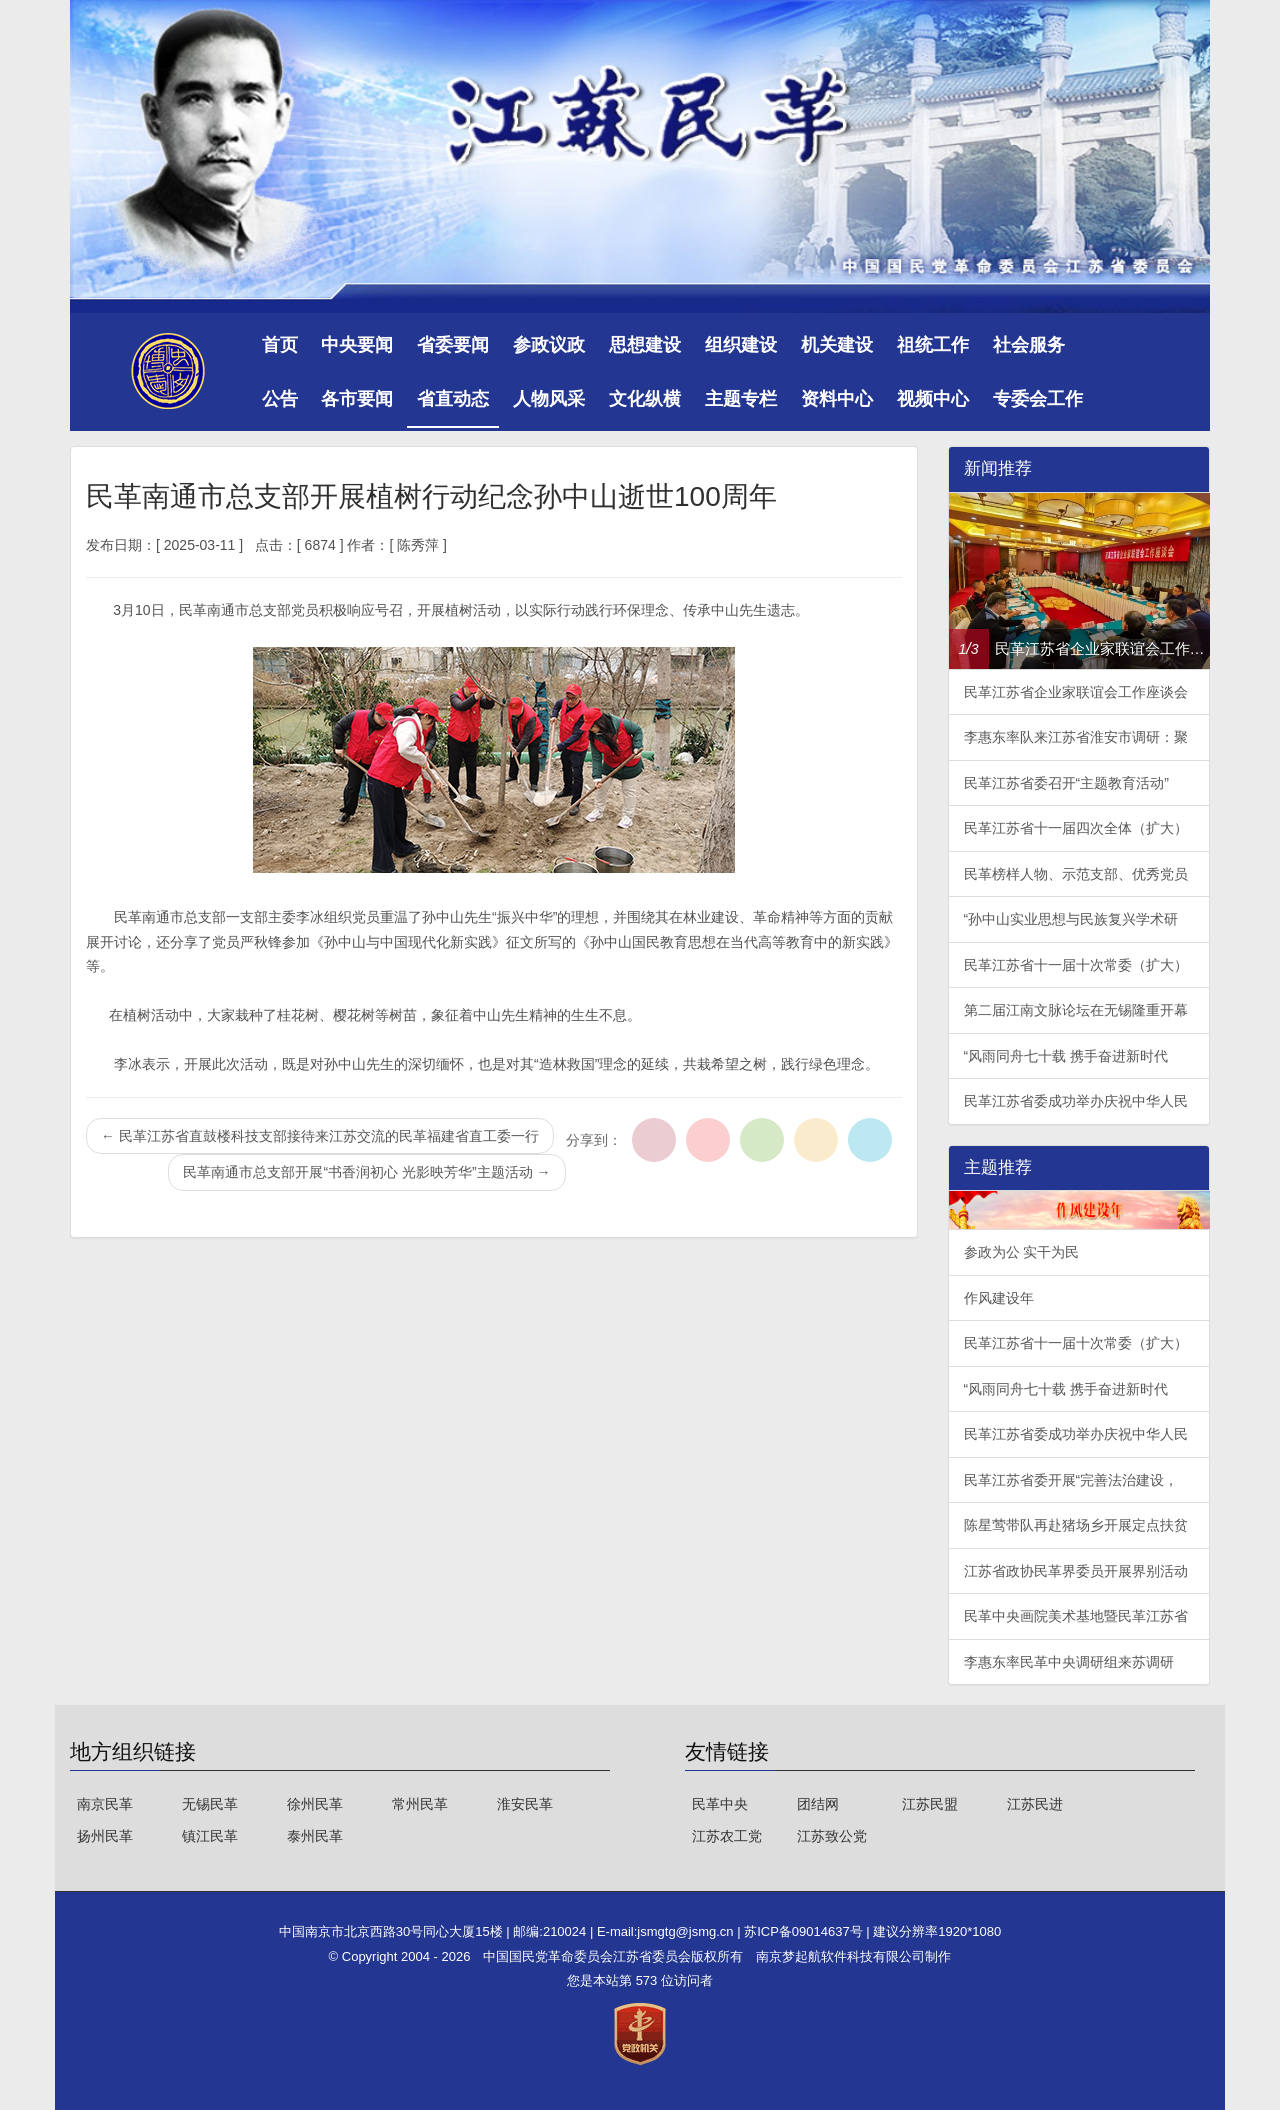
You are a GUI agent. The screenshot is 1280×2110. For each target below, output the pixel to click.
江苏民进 (1035, 1804)
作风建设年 (999, 1298)
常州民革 (420, 1804)
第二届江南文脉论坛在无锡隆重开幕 (1076, 1010)
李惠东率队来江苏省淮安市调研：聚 (1076, 737)
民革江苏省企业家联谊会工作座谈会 (1076, 692)
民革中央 (720, 1804)
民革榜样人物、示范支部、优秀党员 (1076, 874)
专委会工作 (1038, 399)
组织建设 (741, 345)
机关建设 (837, 345)
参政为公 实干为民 (1022, 1252)
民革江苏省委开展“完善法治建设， (1071, 1480)
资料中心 (837, 399)
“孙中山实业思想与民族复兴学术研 (1071, 919)
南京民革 (105, 1804)
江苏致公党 (832, 1836)
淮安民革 (525, 1804)
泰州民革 (315, 1836)
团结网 (818, 1804)
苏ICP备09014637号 (805, 1931)
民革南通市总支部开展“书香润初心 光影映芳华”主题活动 (366, 1172)
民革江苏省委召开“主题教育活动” (1066, 783)
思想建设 (645, 345)
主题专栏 (741, 399)
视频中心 (933, 399)
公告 (280, 399)
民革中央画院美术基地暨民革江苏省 (1076, 1616)
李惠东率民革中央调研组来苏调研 (1069, 1662)
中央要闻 (357, 345)
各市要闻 (357, 399)
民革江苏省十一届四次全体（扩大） (1076, 828)
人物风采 (549, 399)
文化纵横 (645, 399)
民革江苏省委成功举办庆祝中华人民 (1076, 1101)
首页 (280, 345)
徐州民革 (315, 1804)
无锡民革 (210, 1804)
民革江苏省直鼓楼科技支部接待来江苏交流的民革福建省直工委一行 (320, 1136)
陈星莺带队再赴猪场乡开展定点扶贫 (1076, 1525)
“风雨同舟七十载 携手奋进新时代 (1066, 1056)
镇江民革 (210, 1836)
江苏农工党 (727, 1836)
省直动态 (453, 399)
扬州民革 (105, 1836)
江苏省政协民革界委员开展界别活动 (1076, 1571)
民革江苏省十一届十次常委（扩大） (1076, 965)
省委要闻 (453, 345)
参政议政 (549, 345)
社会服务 (1029, 345)
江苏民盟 (930, 1804)
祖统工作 (933, 345)
